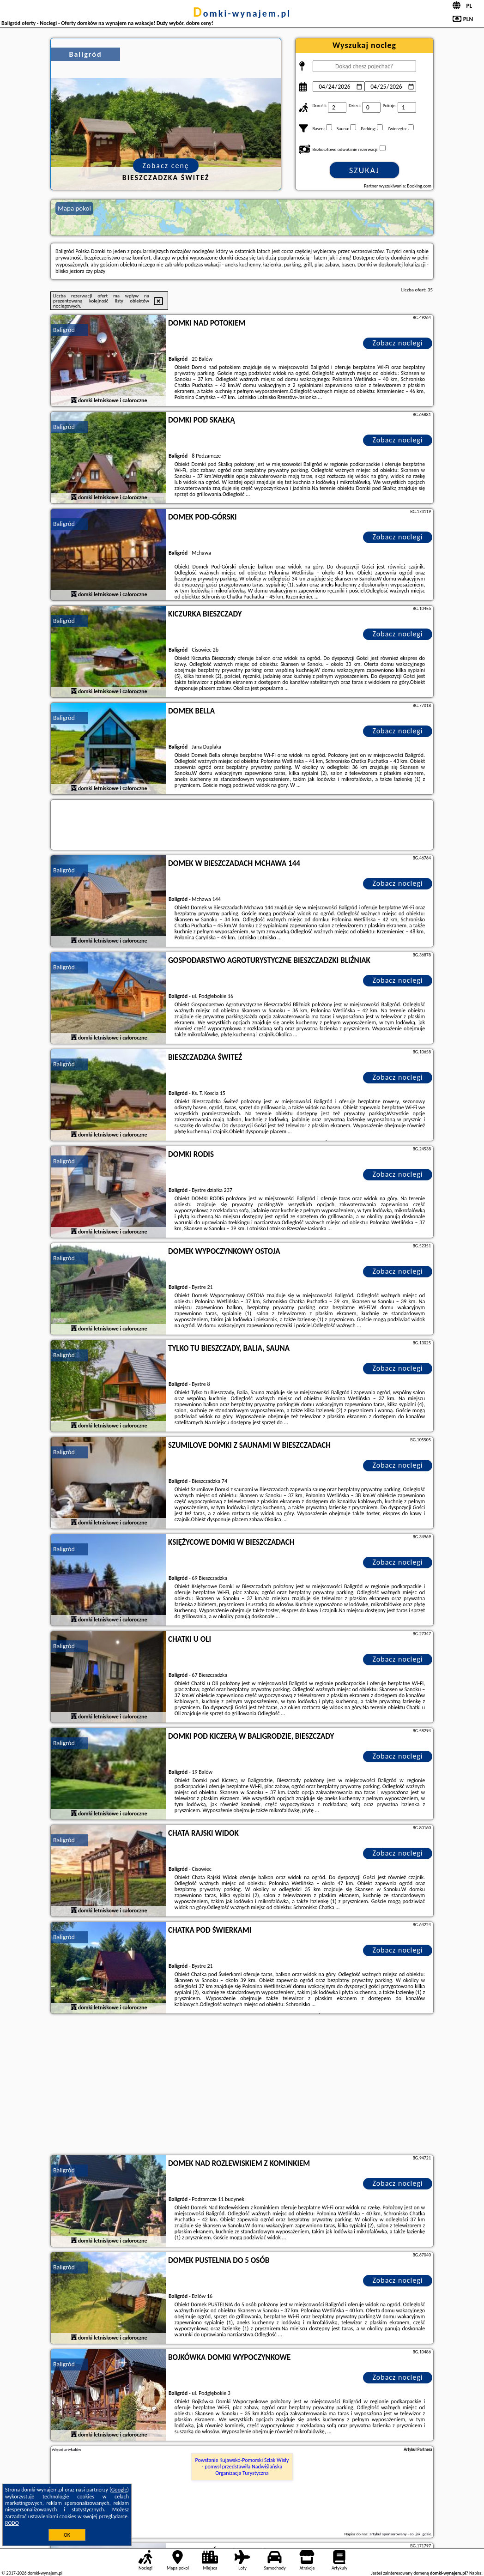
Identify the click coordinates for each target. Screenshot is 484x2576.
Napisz (475, 2573)
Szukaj (364, 170)
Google (119, 2489)
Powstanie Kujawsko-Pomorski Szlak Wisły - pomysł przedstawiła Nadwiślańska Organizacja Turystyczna (242, 2467)
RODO (12, 2523)
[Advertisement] (242, 2085)
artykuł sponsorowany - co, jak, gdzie (400, 2533)
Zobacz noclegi (398, 343)
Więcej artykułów (66, 2449)
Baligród (64, 330)
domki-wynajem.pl (242, 13)
